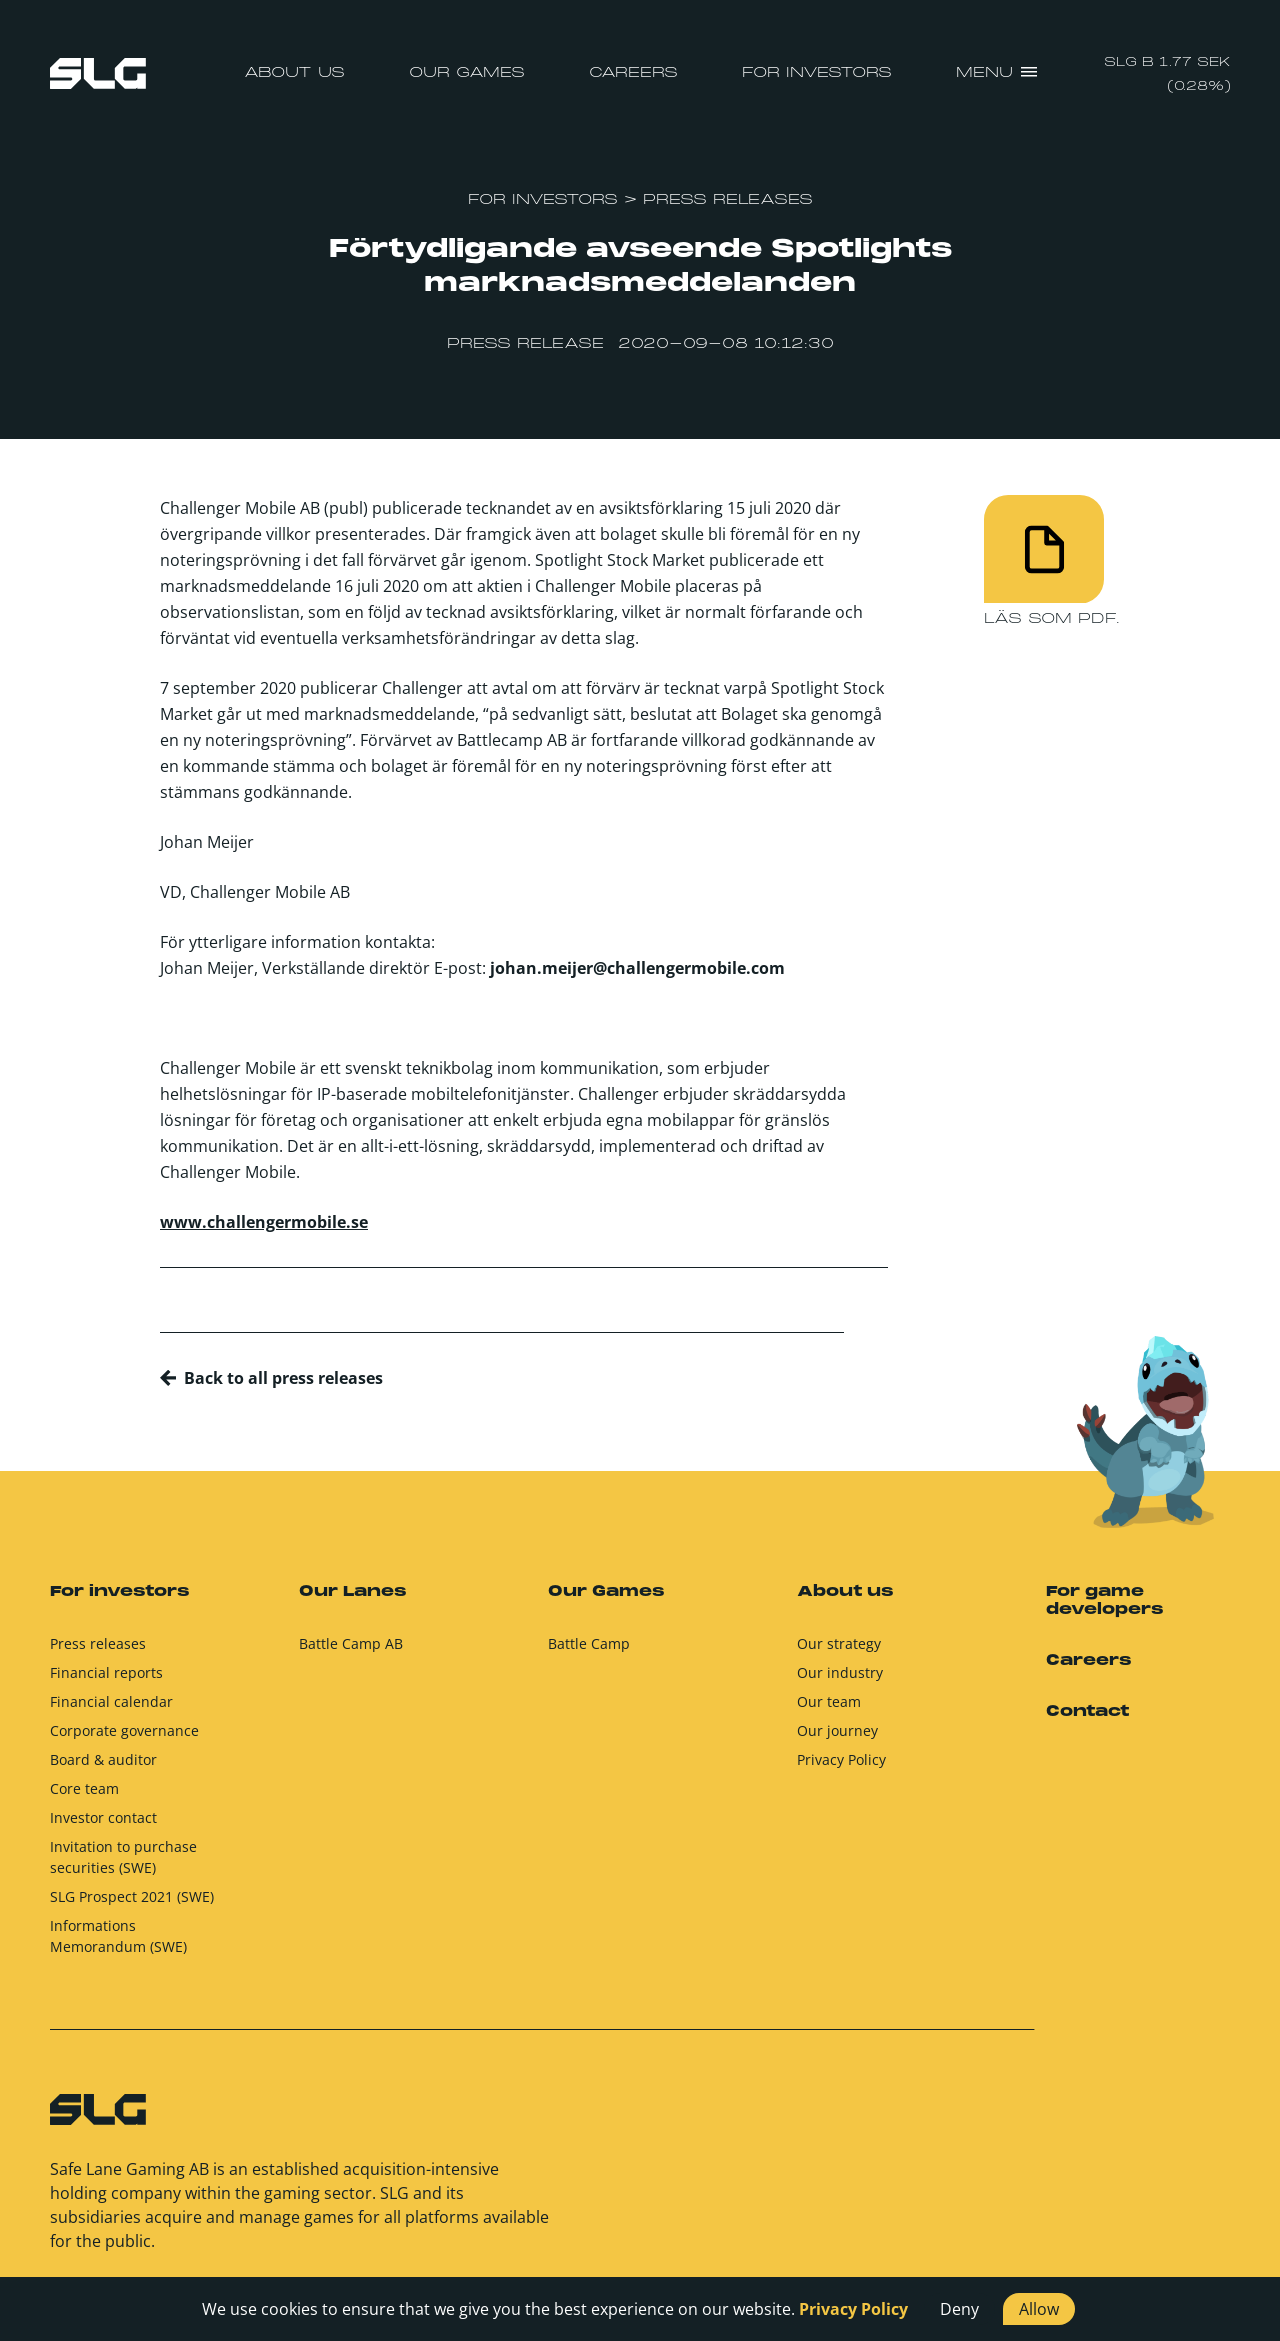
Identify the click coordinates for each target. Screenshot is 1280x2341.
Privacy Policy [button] (853, 2309)
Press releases (98, 1652)
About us (294, 73)
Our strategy (839, 1652)
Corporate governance (124, 1739)
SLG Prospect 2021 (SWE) (132, 1905)
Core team (84, 1797)
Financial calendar (111, 1710)
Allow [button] (1039, 2309)
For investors (817, 73)
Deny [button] (959, 2309)
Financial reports (106, 1681)
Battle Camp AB (351, 1652)
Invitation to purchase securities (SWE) (123, 1866)
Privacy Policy (841, 1768)
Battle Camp (589, 1652)
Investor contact (103, 1826)
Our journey (837, 1739)
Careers (633, 73)
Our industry (840, 1681)
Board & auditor (103, 1768)
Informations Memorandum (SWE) (118, 1945)
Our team (829, 1710)
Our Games (467, 73)
